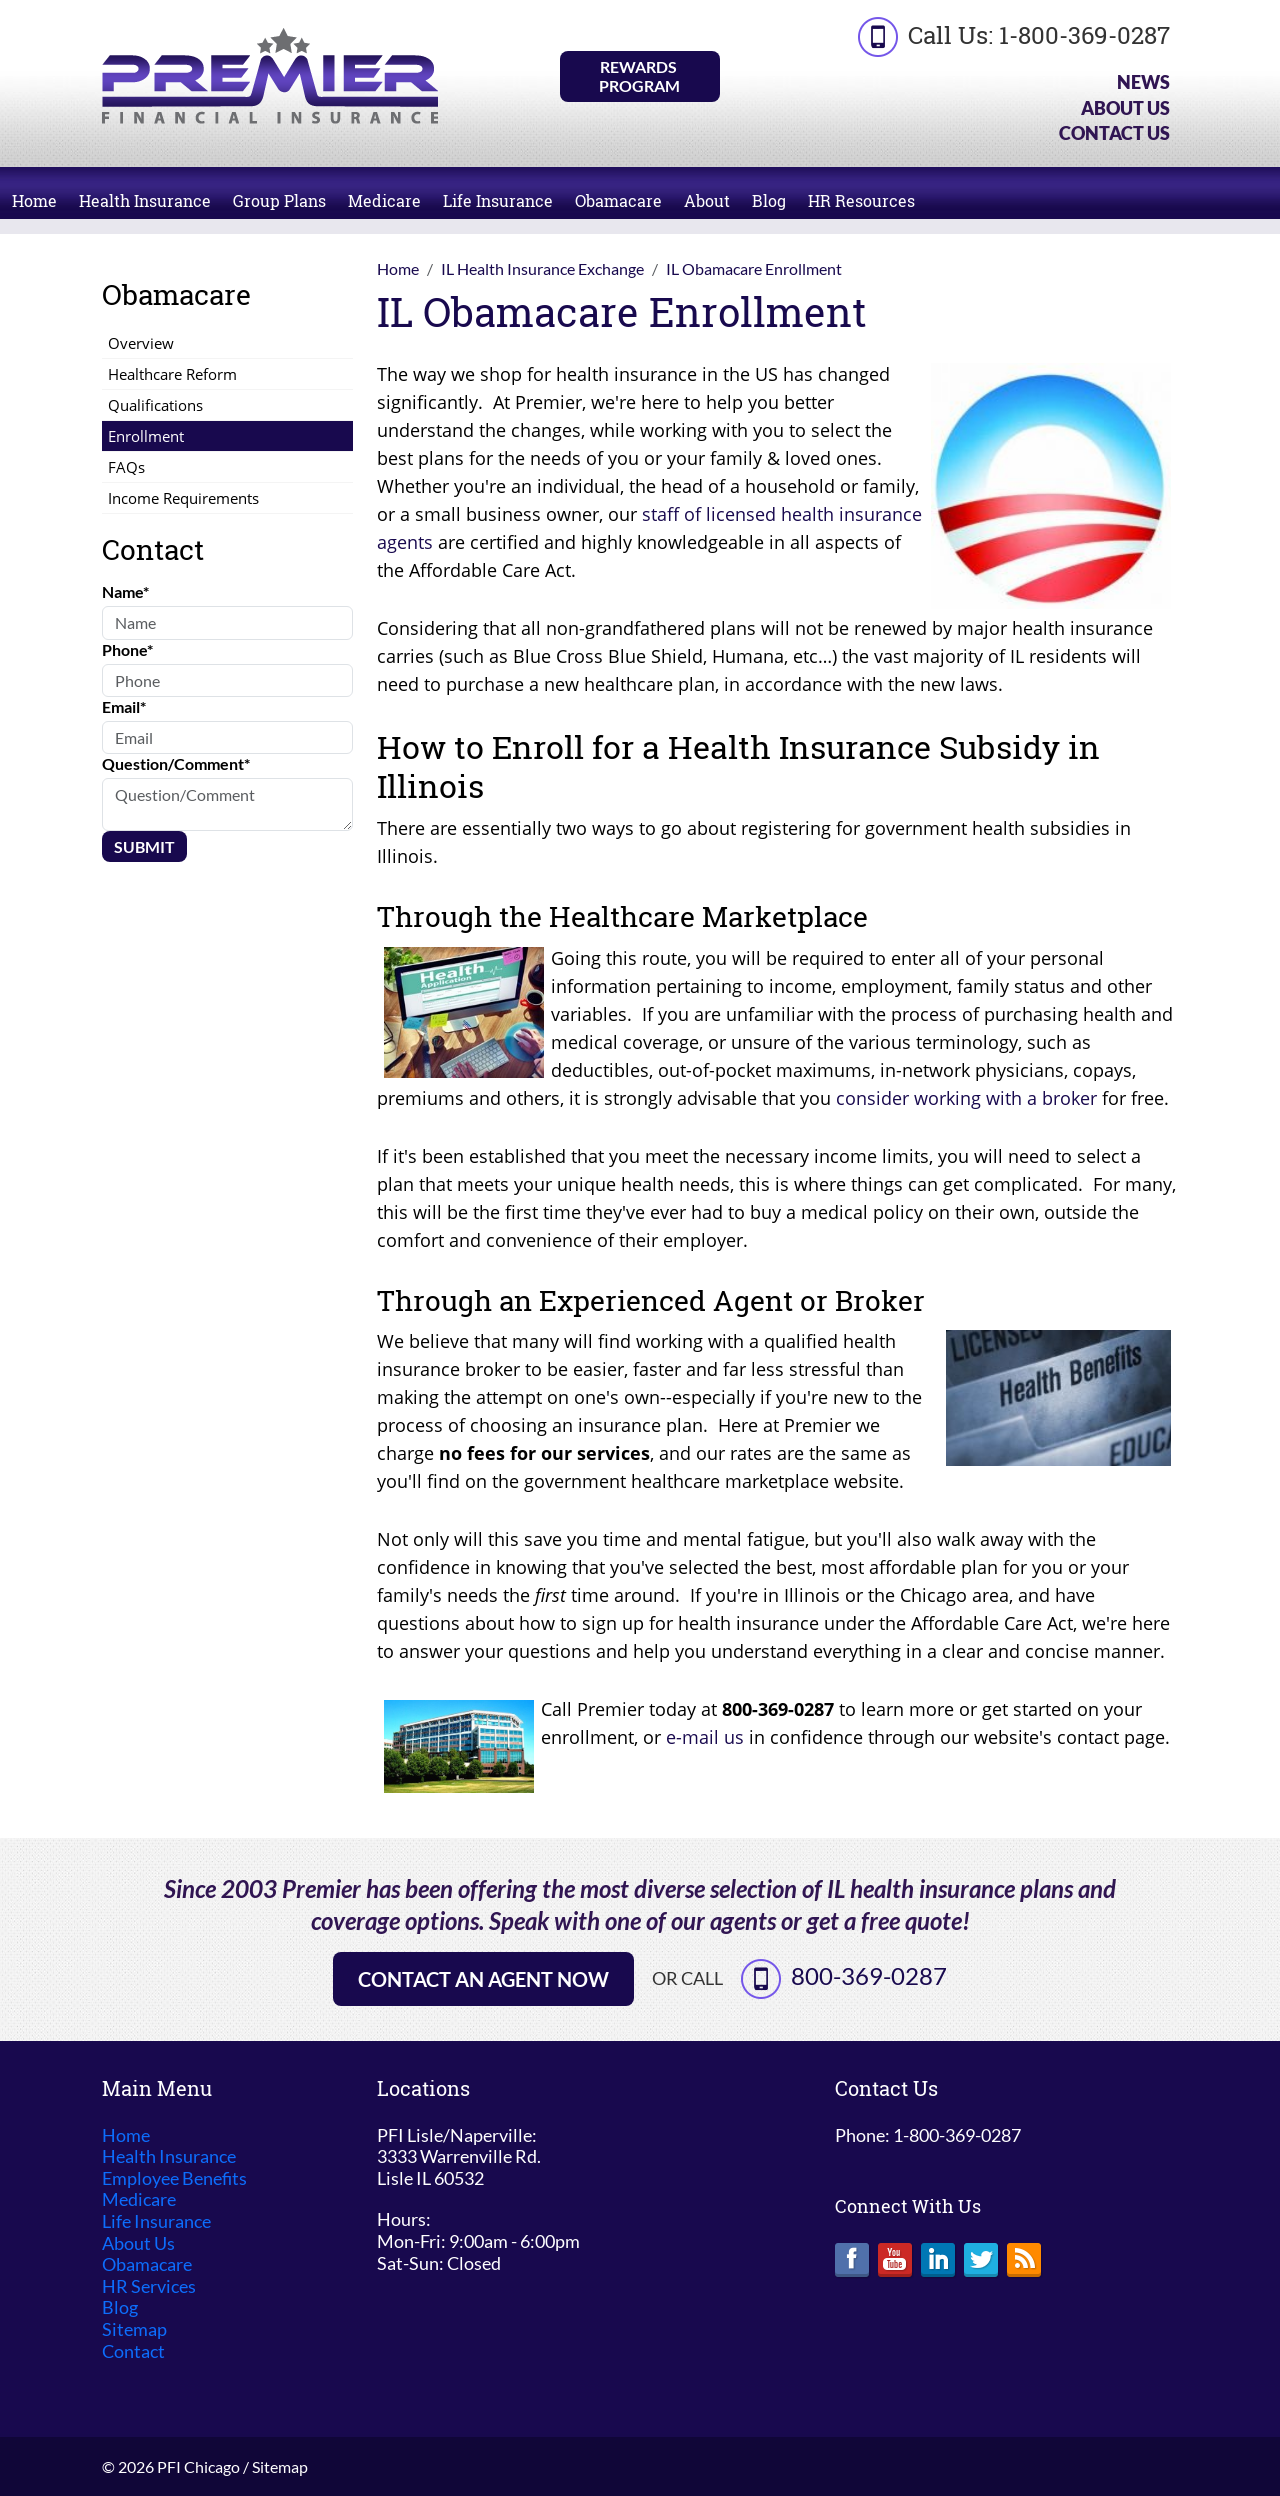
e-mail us (705, 1737)
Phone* (127, 649)
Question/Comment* (176, 763)
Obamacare (618, 200)
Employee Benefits (174, 2178)
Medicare (384, 200)
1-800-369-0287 (1084, 35)
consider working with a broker (966, 1098)
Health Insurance (145, 200)
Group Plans (279, 200)
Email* (124, 706)
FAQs (126, 467)
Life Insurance (498, 200)
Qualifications (155, 405)
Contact (133, 2351)
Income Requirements (183, 498)
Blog (769, 200)
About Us (1125, 108)
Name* (125, 591)
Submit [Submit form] (144, 846)
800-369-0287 (869, 1975)
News (1143, 82)
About (707, 200)
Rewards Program (639, 76)
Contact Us (1114, 133)
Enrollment (146, 436)
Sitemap (134, 2329)
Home (34, 200)
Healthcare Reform (172, 374)
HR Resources (861, 200)
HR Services (149, 2286)
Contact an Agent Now (483, 1979)
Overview (141, 343)
